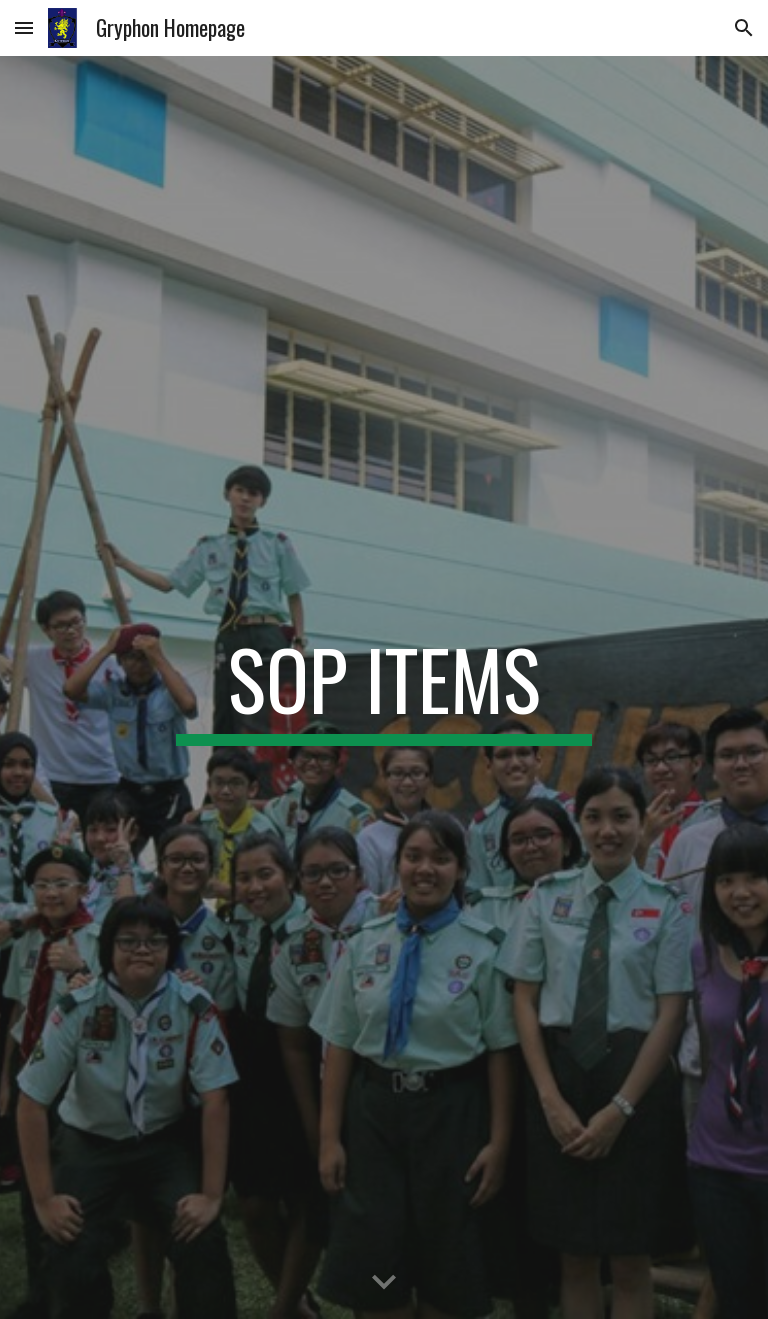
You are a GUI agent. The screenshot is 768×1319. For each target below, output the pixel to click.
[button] (24, 27)
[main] (383, 688)
